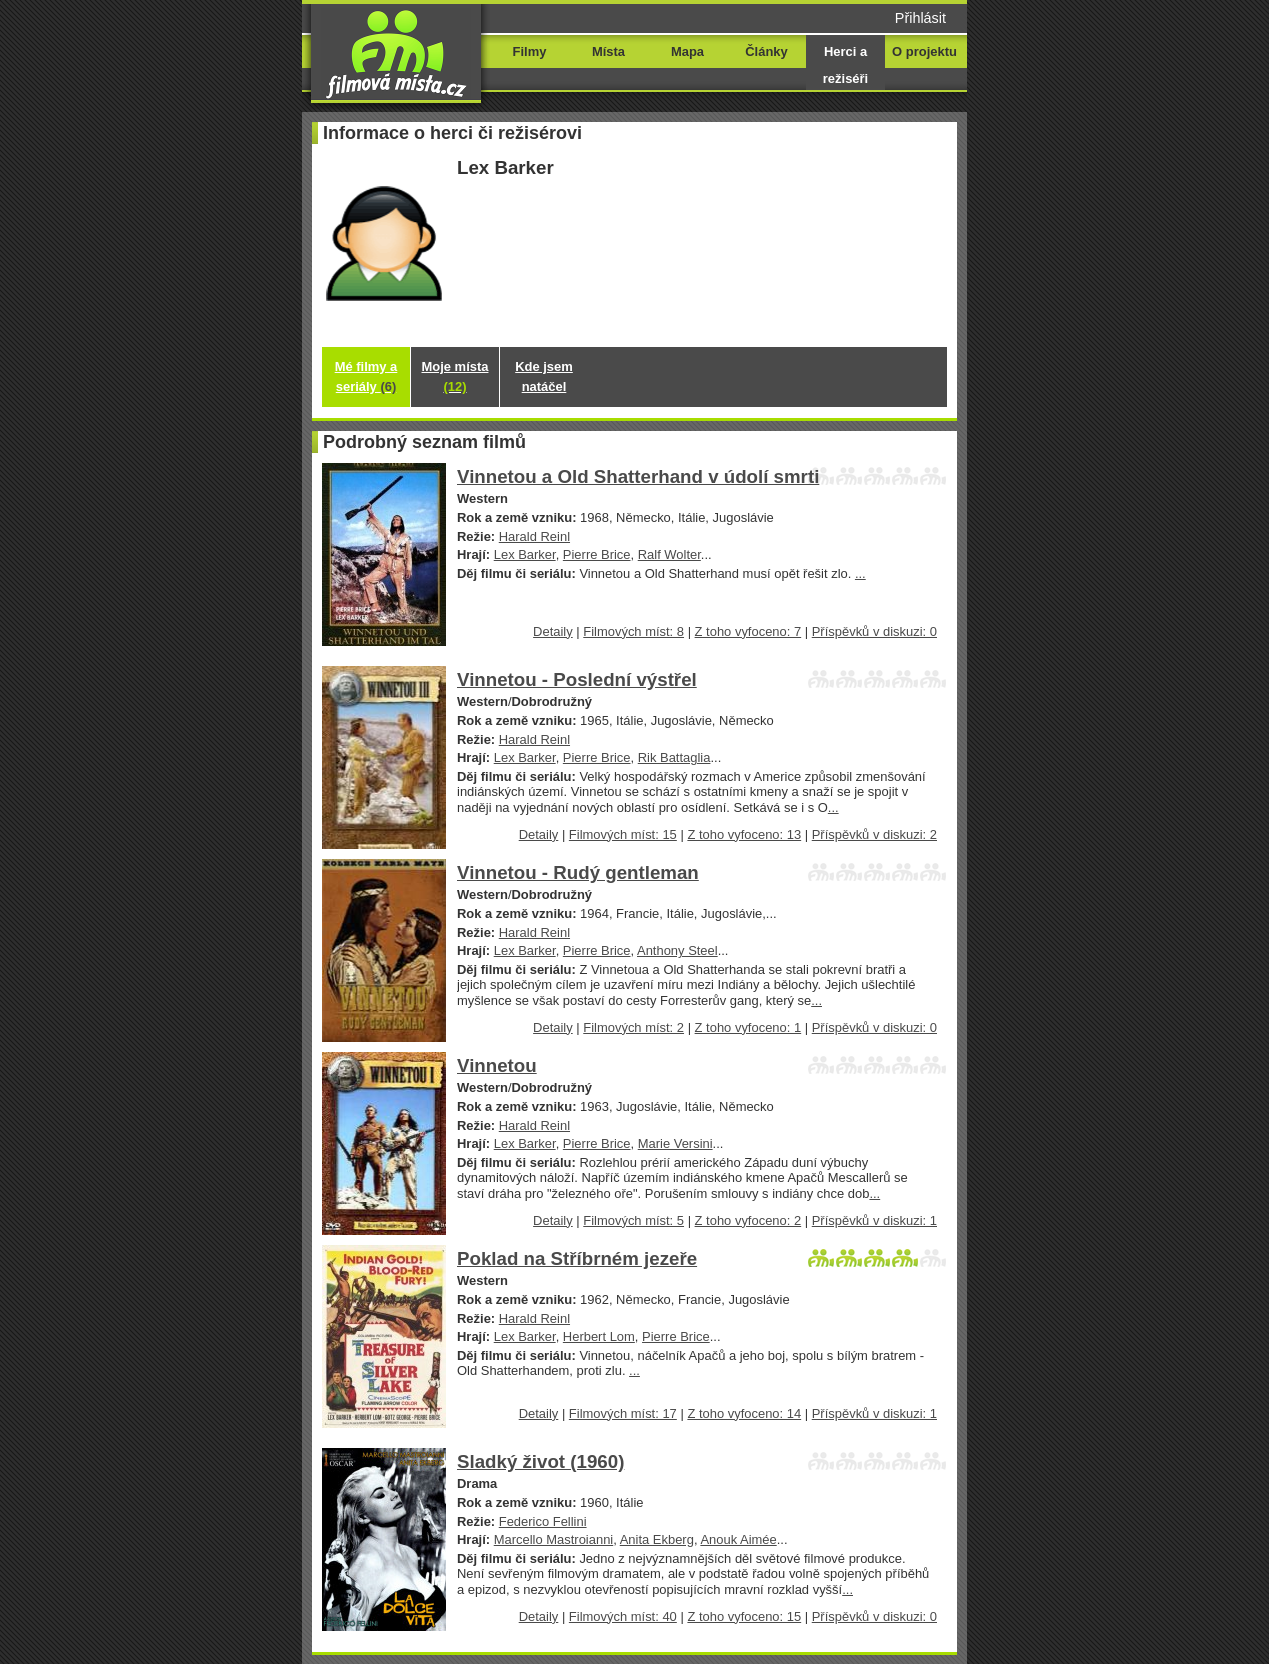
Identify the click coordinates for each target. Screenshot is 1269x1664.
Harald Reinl (534, 536)
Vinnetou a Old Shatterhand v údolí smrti (638, 476)
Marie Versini (675, 1143)
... (860, 573)
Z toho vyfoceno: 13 (744, 834)
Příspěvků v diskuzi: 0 (874, 631)
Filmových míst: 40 (623, 1616)
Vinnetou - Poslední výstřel (577, 679)
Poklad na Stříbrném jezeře (577, 1258)
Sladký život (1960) (540, 1461)
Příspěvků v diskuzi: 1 (874, 1220)
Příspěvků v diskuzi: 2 (874, 834)
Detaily (553, 631)
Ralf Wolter (669, 554)
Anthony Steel (677, 950)
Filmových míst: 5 (633, 1220)
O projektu (924, 51)
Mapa (687, 51)
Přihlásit (920, 18)
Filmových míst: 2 (633, 1027)
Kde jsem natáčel (544, 376)
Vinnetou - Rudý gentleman (578, 872)
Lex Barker (525, 554)
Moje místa (455, 376)
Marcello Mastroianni (554, 1539)
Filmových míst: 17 (623, 1413)
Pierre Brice (597, 554)
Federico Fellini (543, 1521)
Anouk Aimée (738, 1539)
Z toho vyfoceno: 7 (748, 631)
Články (766, 51)
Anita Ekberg (657, 1539)
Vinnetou (497, 1065)
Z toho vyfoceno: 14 (744, 1413)
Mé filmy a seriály (366, 376)
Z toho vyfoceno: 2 (748, 1220)
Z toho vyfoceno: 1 (748, 1027)
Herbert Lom (599, 1336)
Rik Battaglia (674, 757)
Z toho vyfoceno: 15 (744, 1616)
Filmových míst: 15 (623, 834)
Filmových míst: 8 (633, 631)
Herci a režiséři (845, 65)
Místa (608, 51)
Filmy (530, 51)
